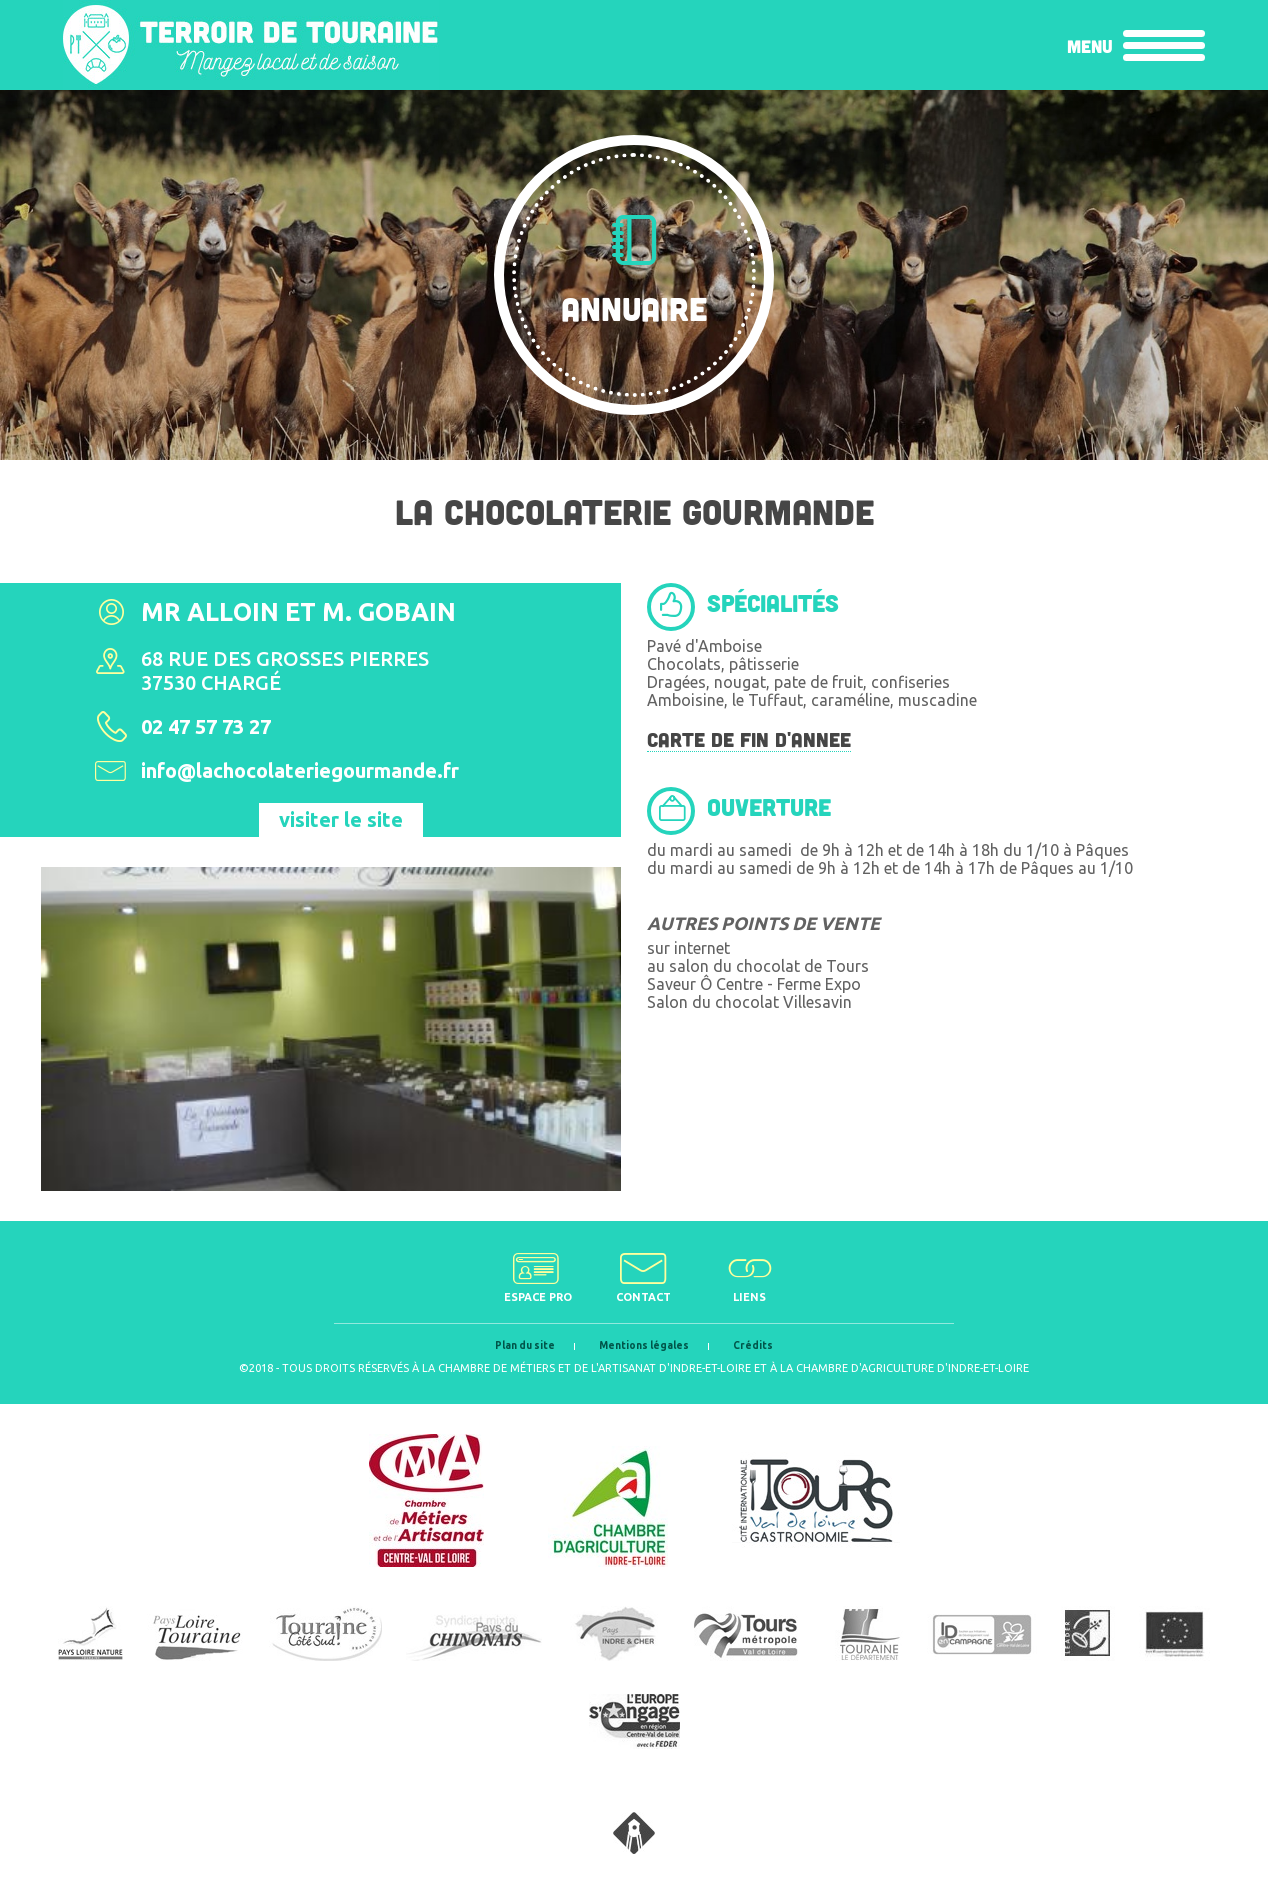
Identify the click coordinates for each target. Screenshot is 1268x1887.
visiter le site (341, 819)
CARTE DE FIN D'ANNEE (749, 739)
